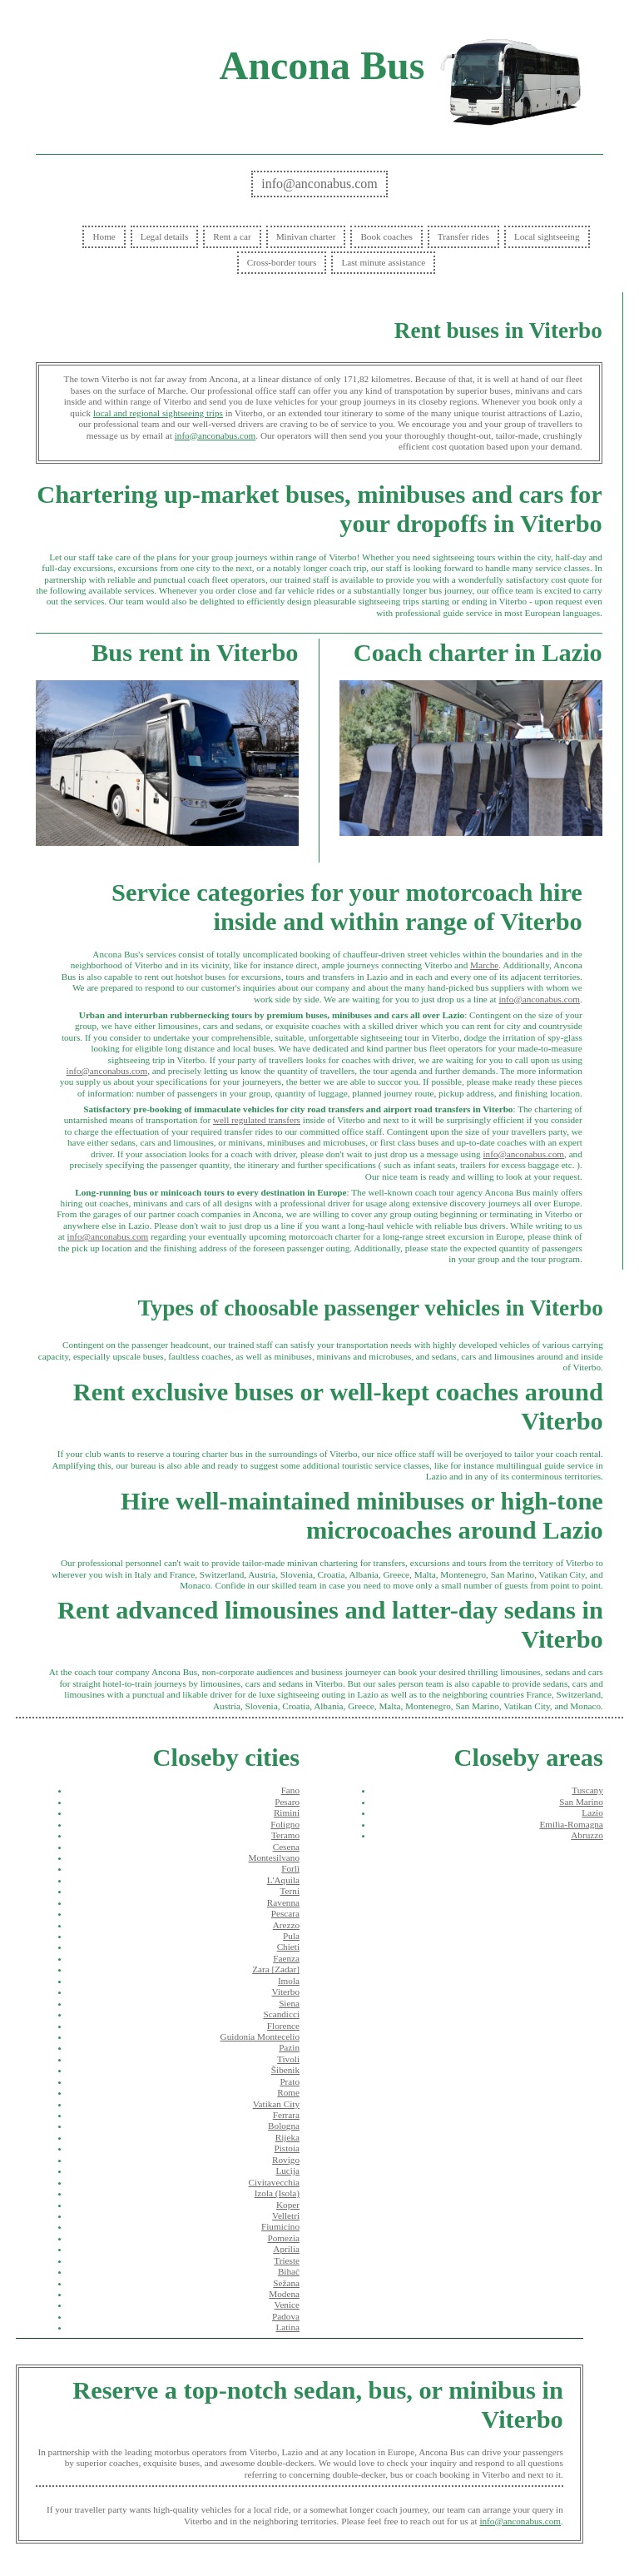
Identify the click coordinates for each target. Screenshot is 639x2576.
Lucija (287, 2171)
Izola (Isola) (277, 2193)
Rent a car (231, 236)
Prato (290, 2081)
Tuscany (587, 1790)
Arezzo (286, 1925)
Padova (286, 2316)
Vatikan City (276, 2104)
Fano (290, 1790)
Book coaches (386, 236)
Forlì (290, 1868)
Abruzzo (587, 1835)
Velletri (286, 2215)
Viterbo (285, 1992)
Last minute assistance (383, 262)
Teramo (285, 1835)
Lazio (592, 1813)
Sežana (286, 2283)
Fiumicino (280, 2226)
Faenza (286, 1958)
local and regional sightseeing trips (158, 413)
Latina (287, 2327)
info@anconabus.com (319, 184)
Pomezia (283, 2238)
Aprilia (286, 2249)
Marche (484, 965)
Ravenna (283, 1902)
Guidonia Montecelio (260, 2036)
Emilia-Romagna (570, 1824)
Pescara (285, 1913)
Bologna (284, 2126)
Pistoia (287, 2148)
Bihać (289, 2271)
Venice (287, 2305)
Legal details (164, 236)
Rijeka (287, 2137)
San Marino (581, 1802)
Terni (290, 1891)
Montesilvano (274, 1857)
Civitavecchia (274, 2182)
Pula (291, 1936)
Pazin (289, 2047)
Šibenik (285, 2070)
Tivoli (288, 2059)
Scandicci (282, 2014)
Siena (289, 2003)
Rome (288, 2092)
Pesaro (287, 1802)
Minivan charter (306, 236)
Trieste (287, 2260)
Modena (284, 2294)
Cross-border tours (282, 262)
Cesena (286, 1847)
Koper (288, 2205)
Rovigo (286, 2160)
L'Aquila (283, 1880)
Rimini (287, 1813)
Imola (289, 1981)
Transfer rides (463, 236)
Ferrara (286, 2115)
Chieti (288, 1947)
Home (103, 236)
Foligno (285, 1824)
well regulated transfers (256, 1120)
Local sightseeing (547, 236)
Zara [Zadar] (276, 1969)
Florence (283, 2026)
